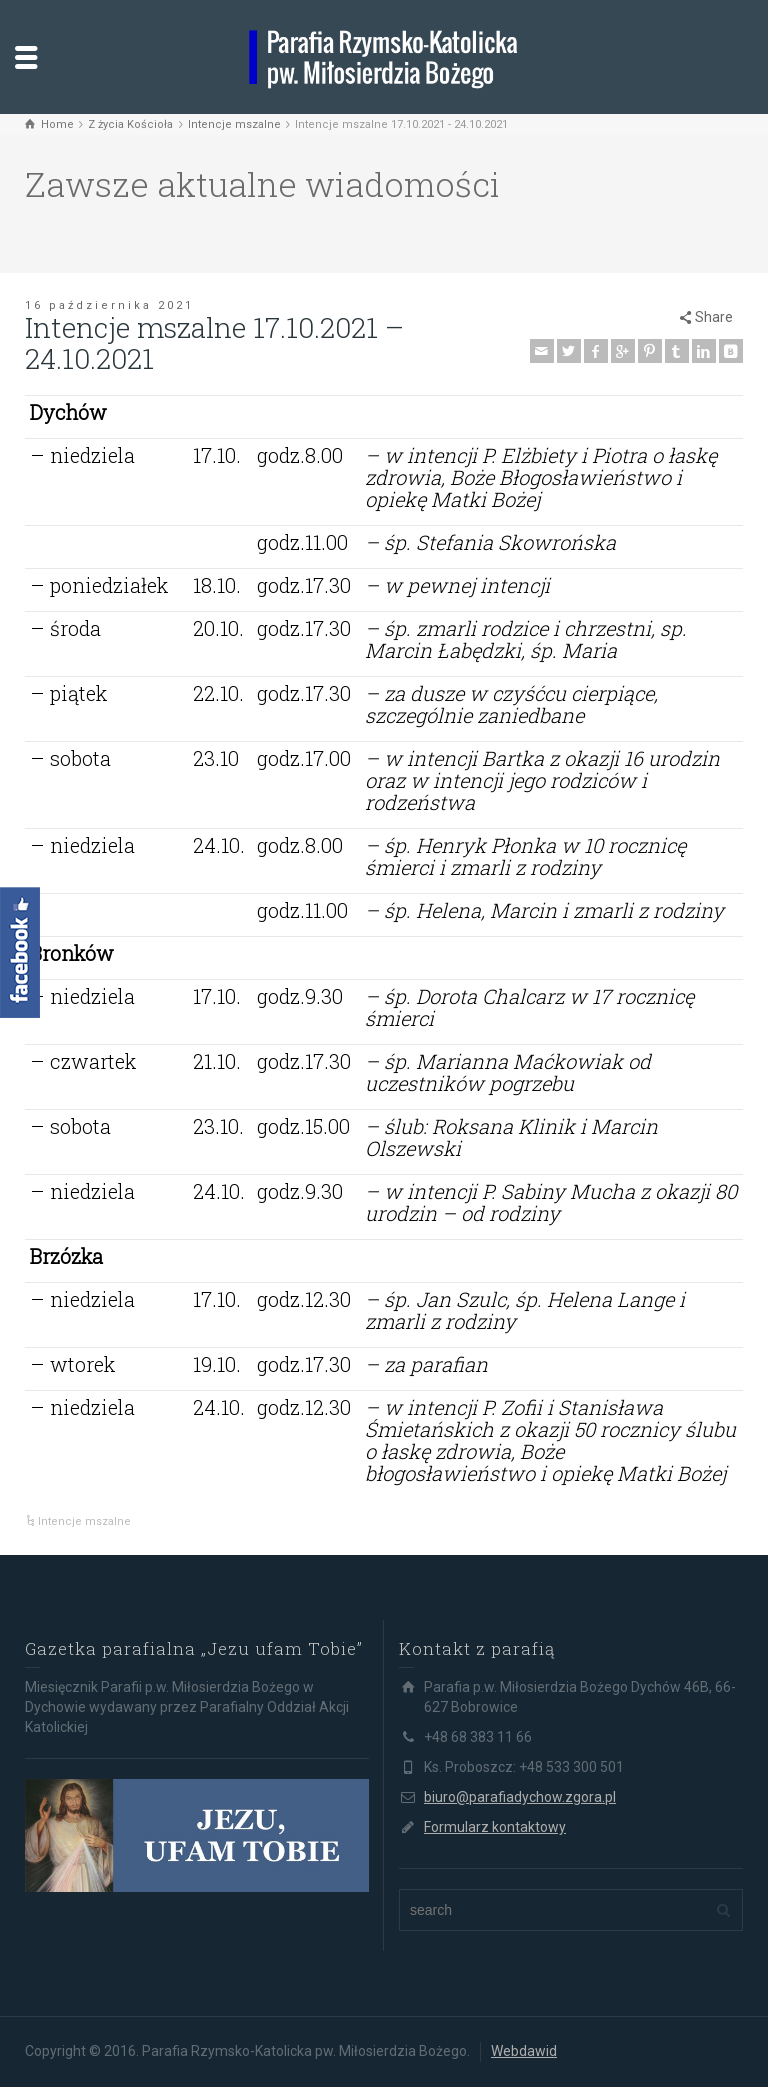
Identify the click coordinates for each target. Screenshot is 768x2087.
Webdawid (524, 2051)
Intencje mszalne (84, 1521)
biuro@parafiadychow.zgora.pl (520, 1797)
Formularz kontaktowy (495, 1827)
